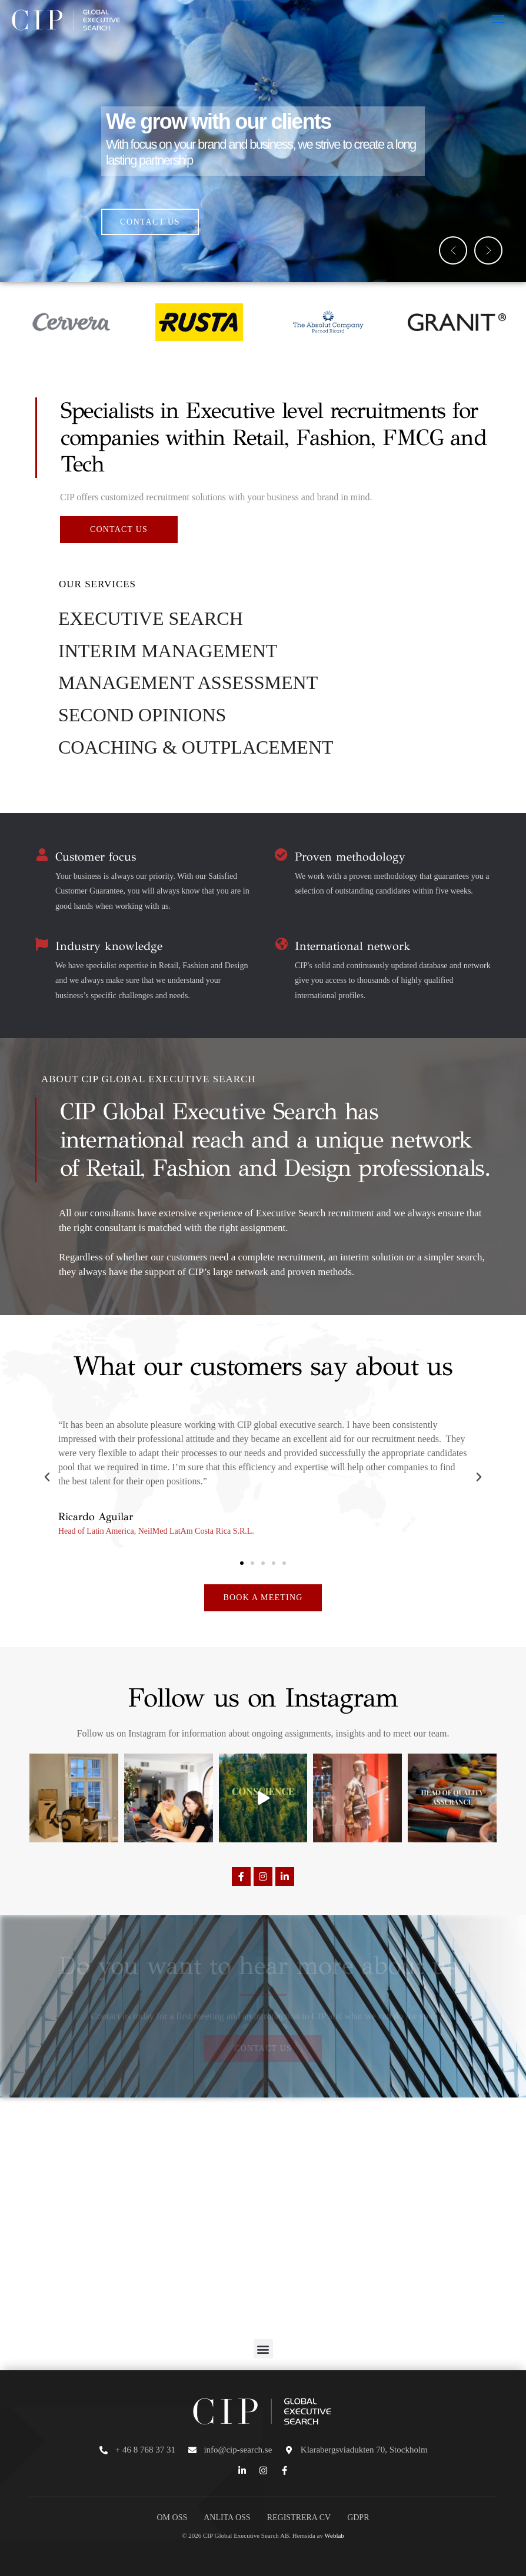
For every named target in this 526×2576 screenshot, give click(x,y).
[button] (453, 250)
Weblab (334, 2535)
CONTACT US (150, 222)
